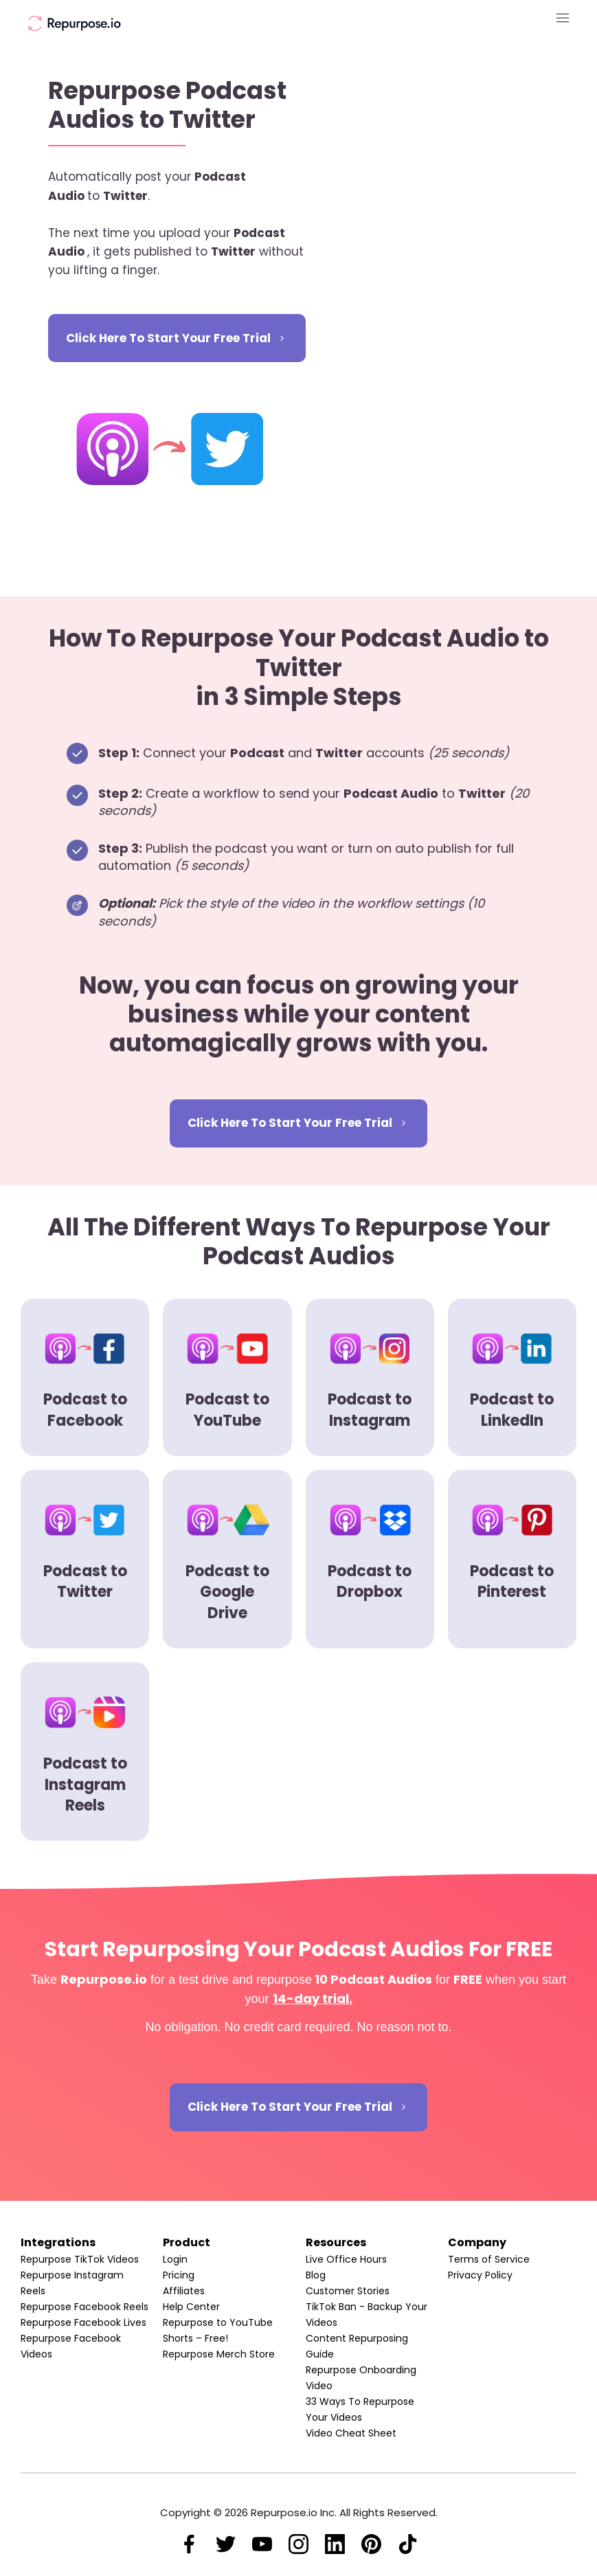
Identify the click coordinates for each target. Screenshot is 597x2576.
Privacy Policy (480, 2275)
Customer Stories (348, 2291)
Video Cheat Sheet (351, 2433)
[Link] (189, 2544)
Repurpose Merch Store (219, 2354)
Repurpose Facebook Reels (84, 2307)
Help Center (191, 2307)
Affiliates (184, 2291)
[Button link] (177, 338)
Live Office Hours (346, 2259)
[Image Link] (74, 23)
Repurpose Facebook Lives (83, 2322)
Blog (316, 2275)
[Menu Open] (493, 18)
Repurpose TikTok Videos (80, 2259)
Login (175, 2259)
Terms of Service (489, 2259)
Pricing (178, 2275)
